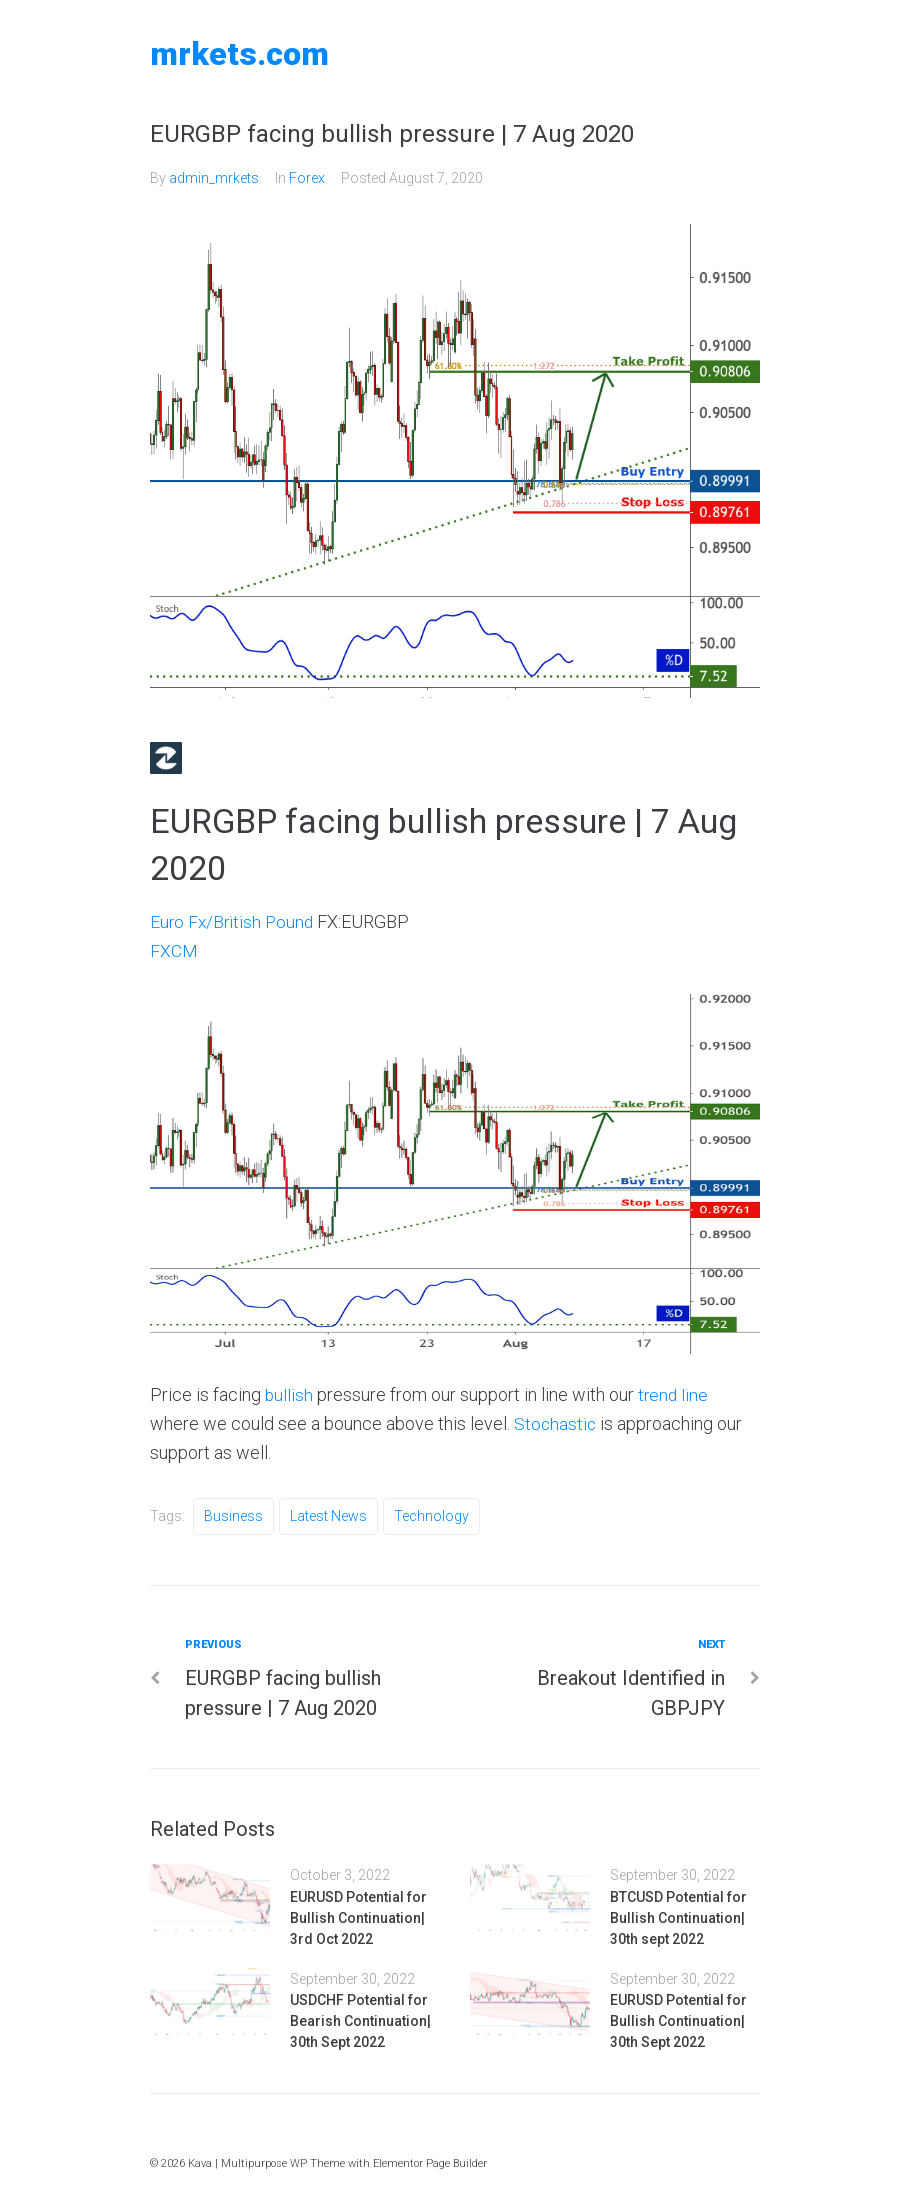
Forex (307, 178)
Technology (431, 1516)
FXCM (174, 950)
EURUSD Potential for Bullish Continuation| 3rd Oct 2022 (358, 1918)
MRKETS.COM (239, 54)
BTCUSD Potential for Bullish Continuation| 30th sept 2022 (678, 1918)
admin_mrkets (214, 178)
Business (233, 1516)
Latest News (328, 1516)
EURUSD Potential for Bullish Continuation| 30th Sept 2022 (678, 2021)
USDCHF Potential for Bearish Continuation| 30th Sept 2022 (360, 2021)
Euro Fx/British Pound (234, 921)
